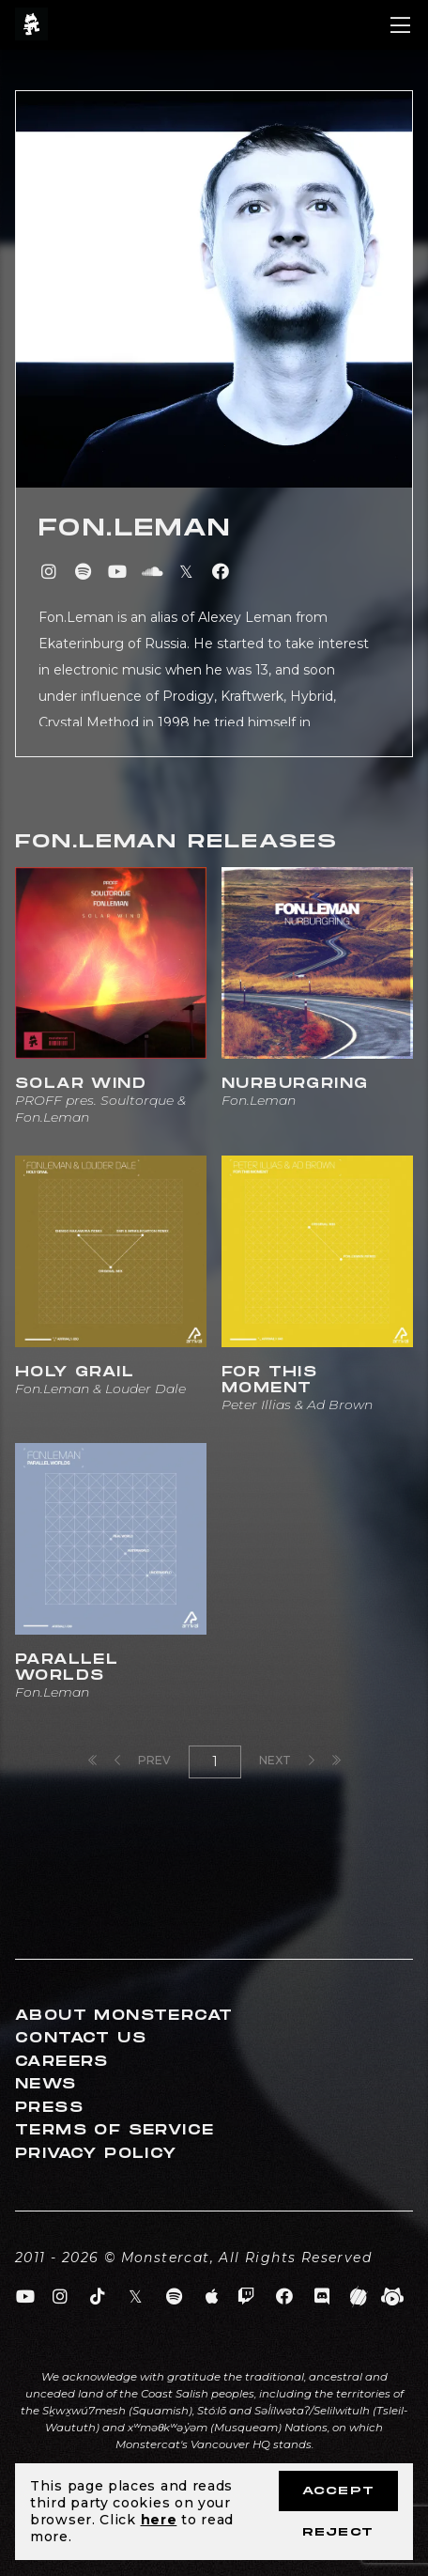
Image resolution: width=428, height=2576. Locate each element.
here (159, 2519)
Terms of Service (114, 2130)
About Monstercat (124, 2016)
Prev (143, 1760)
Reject (338, 2532)
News (46, 2084)
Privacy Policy (96, 2154)
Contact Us (80, 2038)
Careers (62, 2062)
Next (286, 1760)
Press (49, 2108)
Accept (338, 2491)
